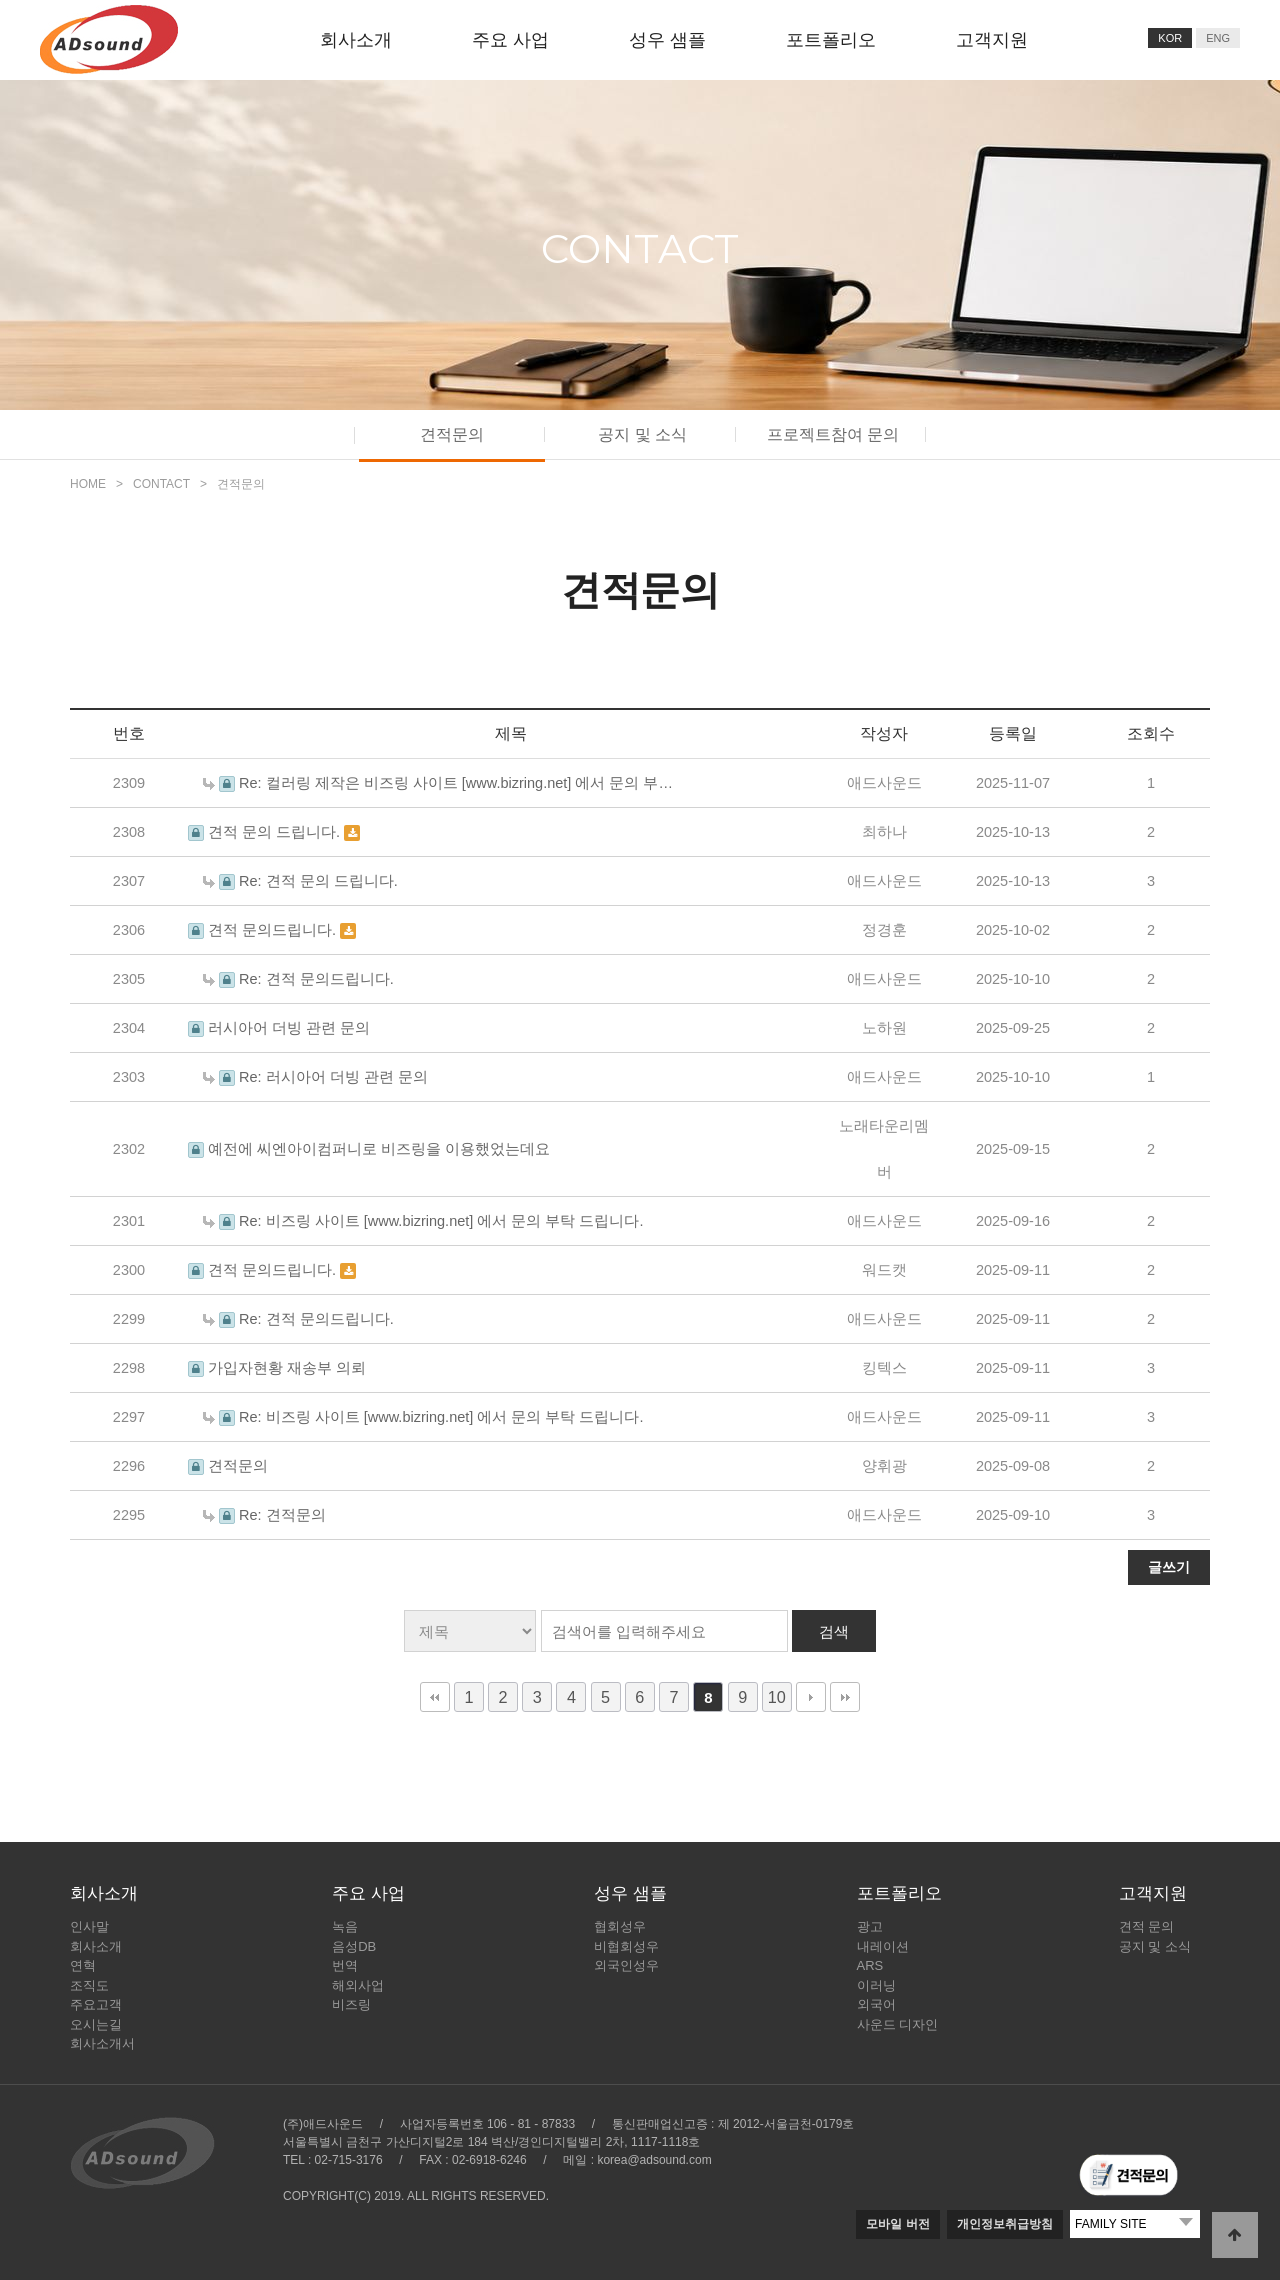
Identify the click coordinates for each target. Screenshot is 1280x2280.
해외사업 (358, 1985)
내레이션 (883, 1946)
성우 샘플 (667, 40)
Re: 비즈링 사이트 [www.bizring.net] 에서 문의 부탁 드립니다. (441, 1221)
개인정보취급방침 (1005, 2224)
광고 (870, 1926)
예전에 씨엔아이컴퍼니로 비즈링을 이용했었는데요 (379, 1149)
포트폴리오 (831, 40)
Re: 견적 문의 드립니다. (318, 881)
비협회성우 (626, 1946)
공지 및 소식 (642, 434)
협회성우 (620, 1926)
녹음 (345, 1926)
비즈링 (351, 2004)
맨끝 (845, 1697)
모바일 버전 (897, 2224)
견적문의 (452, 434)
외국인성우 (626, 1965)
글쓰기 (1169, 1567)
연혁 (83, 1965)
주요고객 (96, 2004)
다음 (811, 1697)
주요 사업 (510, 40)
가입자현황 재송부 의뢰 (287, 1368)
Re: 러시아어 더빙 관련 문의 (333, 1077)
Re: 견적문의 (282, 1515)
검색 (834, 1631)
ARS (870, 1965)
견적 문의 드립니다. (276, 832)
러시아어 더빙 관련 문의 (289, 1028)
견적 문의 (1147, 1926)
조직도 (89, 1985)
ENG (1218, 38)
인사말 (89, 1926)
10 (777, 1697)
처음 (435, 1697)
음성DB (354, 1946)
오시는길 (96, 2024)
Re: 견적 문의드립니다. (316, 979)
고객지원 (992, 40)
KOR (1170, 38)
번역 (345, 1965)
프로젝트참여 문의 (833, 434)
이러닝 (876, 1985)
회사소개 (356, 40)
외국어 (876, 2004)
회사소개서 (102, 2043)
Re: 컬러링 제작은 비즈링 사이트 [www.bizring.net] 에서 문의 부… (456, 783)
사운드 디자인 (898, 2024)
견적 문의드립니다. (274, 930)
